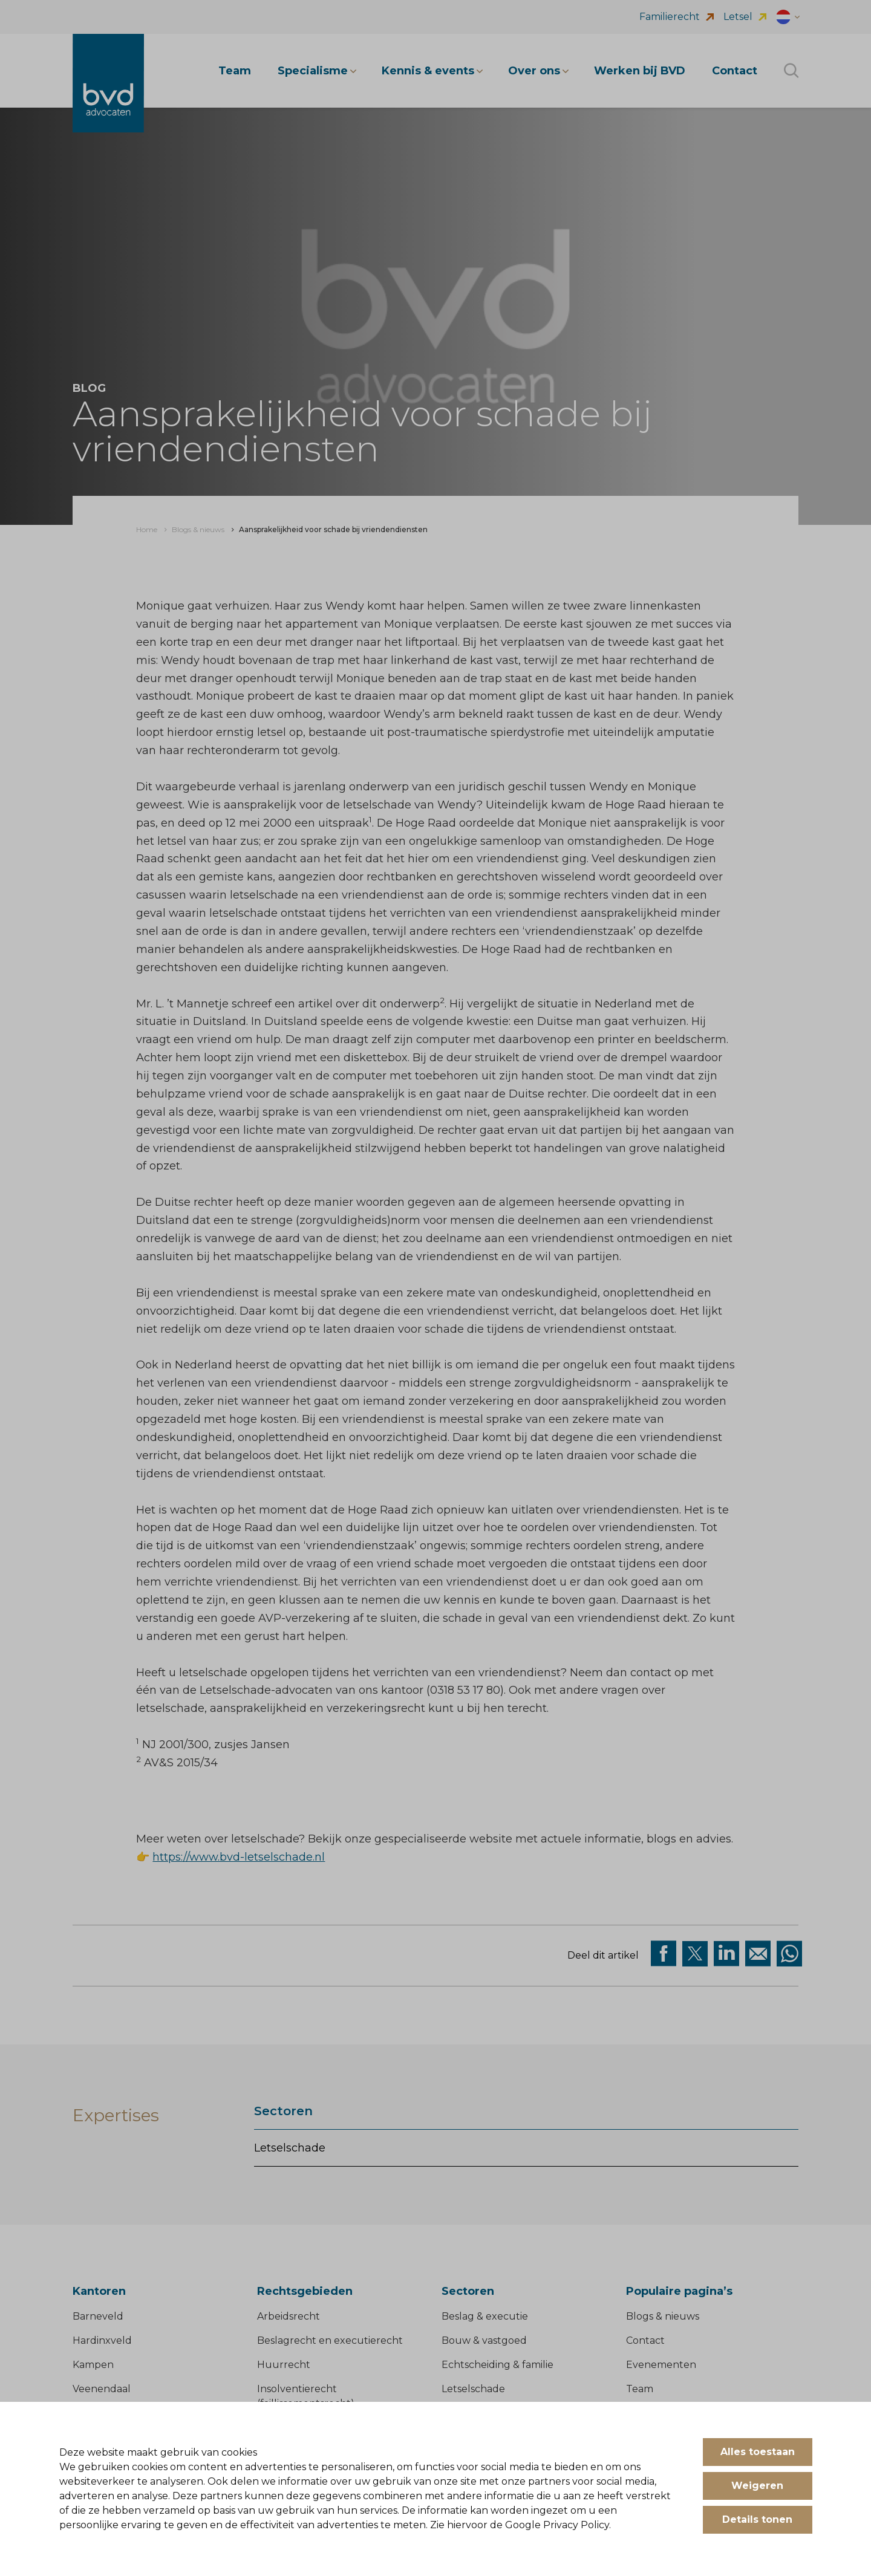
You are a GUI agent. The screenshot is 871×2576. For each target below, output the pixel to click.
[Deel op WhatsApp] (789, 1953)
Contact (645, 2340)
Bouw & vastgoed (484, 2340)
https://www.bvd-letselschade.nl (238, 1857)
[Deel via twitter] (695, 1953)
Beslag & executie (485, 2316)
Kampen (93, 2364)
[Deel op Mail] (758, 1953)
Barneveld (98, 2316)
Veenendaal (102, 2389)
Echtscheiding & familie (497, 2364)
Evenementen (661, 2364)
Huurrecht (283, 2364)
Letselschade (289, 2148)
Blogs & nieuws (662, 2316)
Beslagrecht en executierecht (330, 2340)
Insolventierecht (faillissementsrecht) (305, 2396)
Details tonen (757, 2519)
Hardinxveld (102, 2340)
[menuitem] (146, 530)
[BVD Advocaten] (108, 83)
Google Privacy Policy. (558, 2525)
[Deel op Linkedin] (726, 1953)
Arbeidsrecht (288, 2316)
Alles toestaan (757, 2451)
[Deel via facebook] (663, 1953)
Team (639, 2389)
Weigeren (757, 2485)
